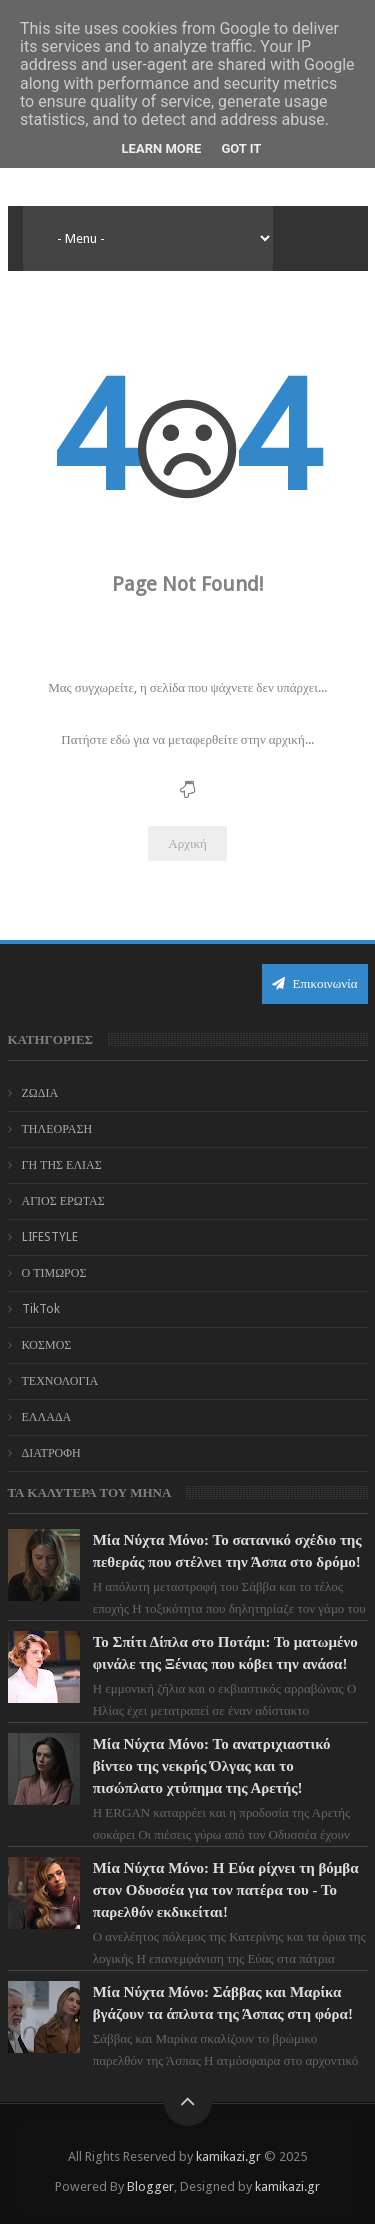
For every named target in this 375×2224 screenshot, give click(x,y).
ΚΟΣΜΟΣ (47, 1345)
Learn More (162, 148)
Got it (241, 148)
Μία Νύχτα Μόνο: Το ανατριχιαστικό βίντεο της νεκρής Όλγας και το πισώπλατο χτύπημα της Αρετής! (212, 1766)
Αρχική (187, 843)
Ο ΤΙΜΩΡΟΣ (54, 1273)
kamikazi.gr (228, 2156)
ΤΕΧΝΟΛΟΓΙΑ (60, 1381)
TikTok (41, 1309)
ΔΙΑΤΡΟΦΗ (51, 1453)
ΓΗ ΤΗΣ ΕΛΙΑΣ (62, 1165)
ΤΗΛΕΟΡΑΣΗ (57, 1129)
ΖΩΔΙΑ (40, 1093)
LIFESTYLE (50, 1237)
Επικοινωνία (315, 983)
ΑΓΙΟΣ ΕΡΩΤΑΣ (63, 1201)
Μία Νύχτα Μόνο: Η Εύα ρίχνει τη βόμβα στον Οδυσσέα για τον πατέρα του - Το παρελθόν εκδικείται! (226, 1890)
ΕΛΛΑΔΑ (47, 1417)
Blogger (150, 2186)
